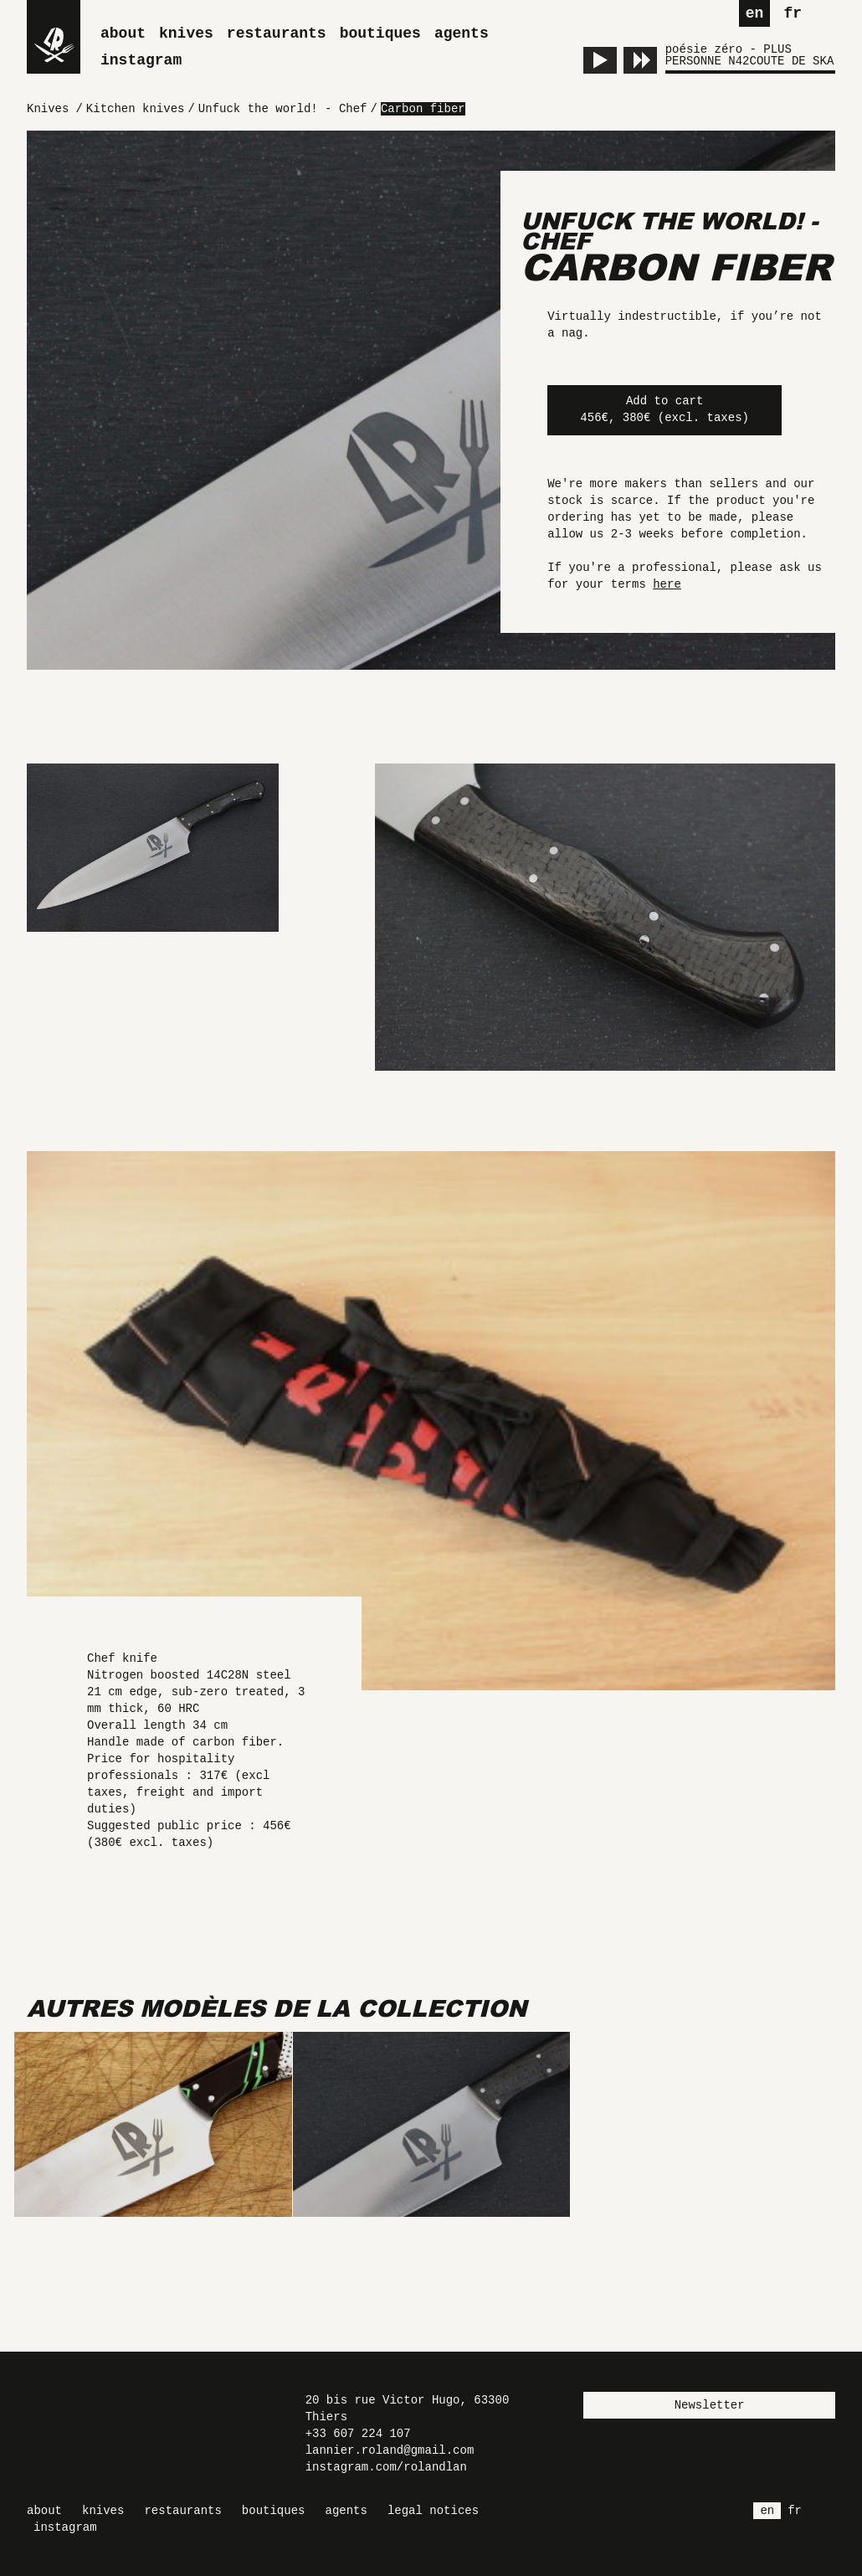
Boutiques (380, 33)
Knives (186, 33)
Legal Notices (433, 2510)
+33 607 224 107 (358, 2433)
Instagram (141, 60)
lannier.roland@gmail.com (390, 2450)
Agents (461, 33)
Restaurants (276, 33)
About (123, 33)
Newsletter (710, 2405)
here (667, 584)
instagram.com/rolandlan (386, 2467)
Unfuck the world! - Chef (669, 230)
